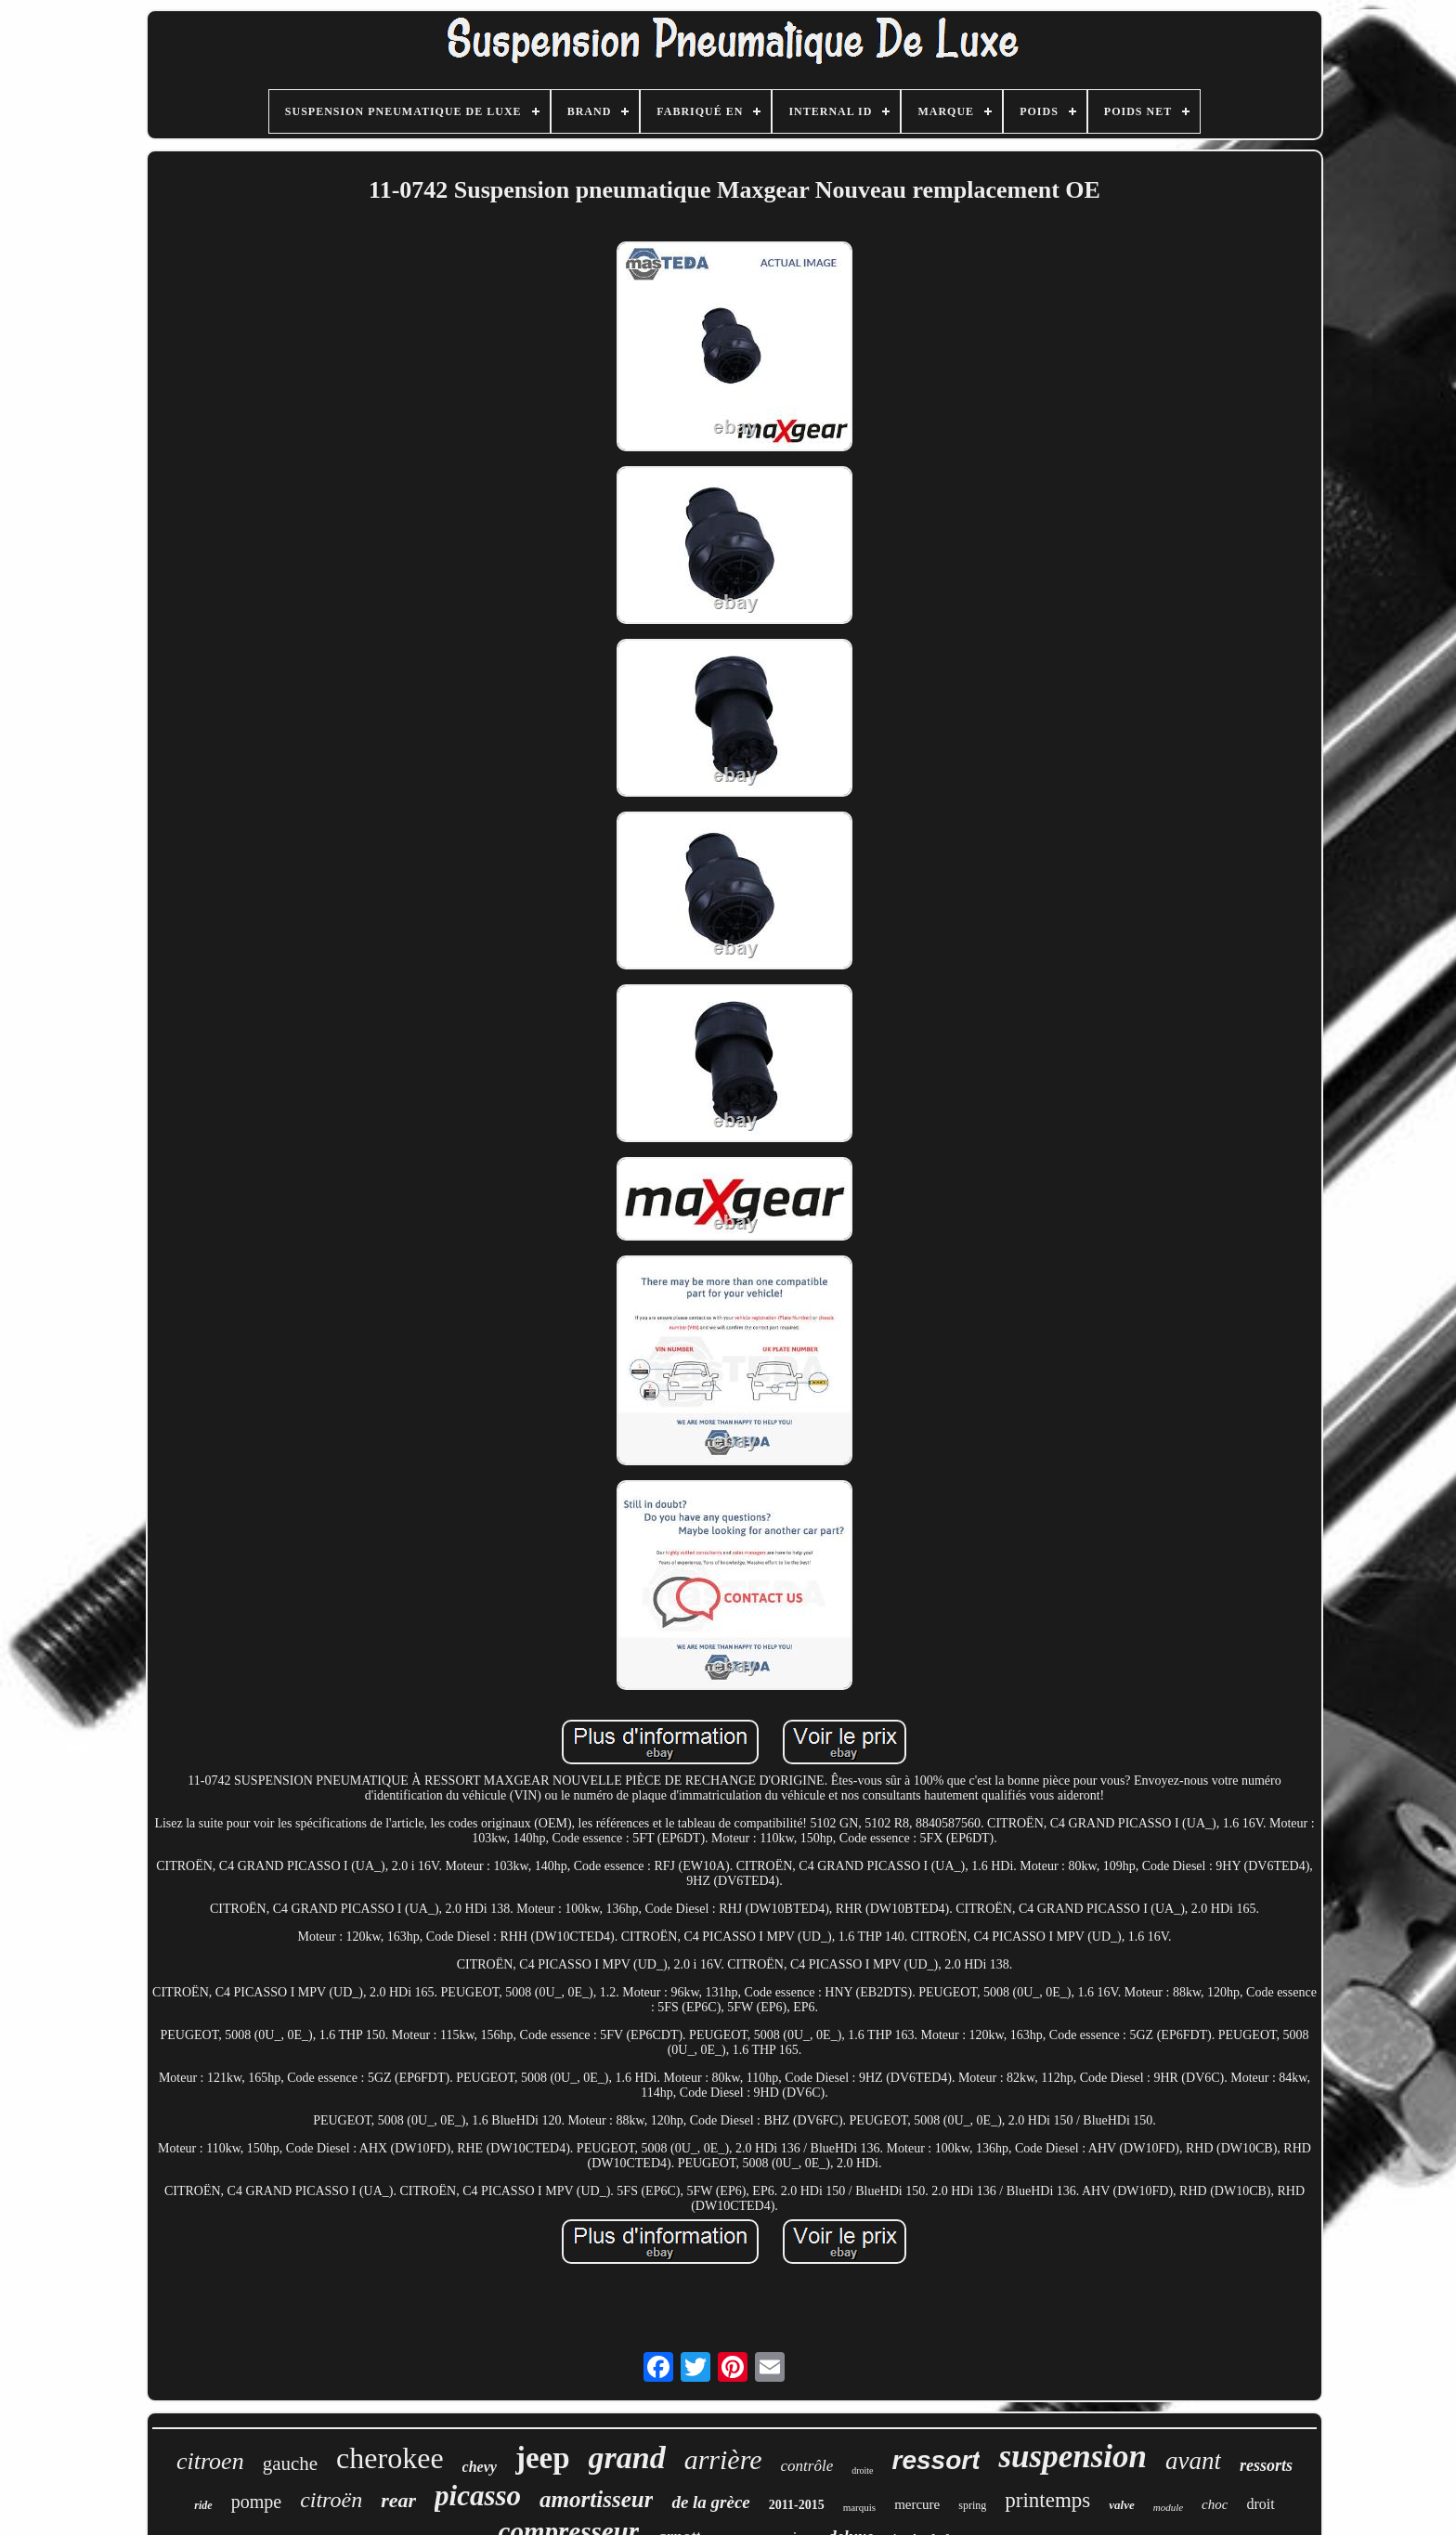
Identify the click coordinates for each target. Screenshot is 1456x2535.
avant (1193, 2461)
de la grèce (710, 2502)
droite (862, 2470)
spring (972, 2505)
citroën (331, 2500)
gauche (290, 2463)
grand (627, 2457)
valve (1121, 2505)
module (1168, 2507)
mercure (917, 2504)
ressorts (1266, 2465)
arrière (723, 2459)
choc (1215, 2504)
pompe (256, 2501)
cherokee (389, 2458)
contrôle (807, 2466)
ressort (936, 2460)
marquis (859, 2507)
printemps (1047, 2500)
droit (1260, 2504)
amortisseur (596, 2499)
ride (203, 2505)
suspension (1072, 2456)
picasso (478, 2495)
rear (398, 2500)
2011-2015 (797, 2505)
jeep (542, 2458)
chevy (479, 2467)
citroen (210, 2461)
